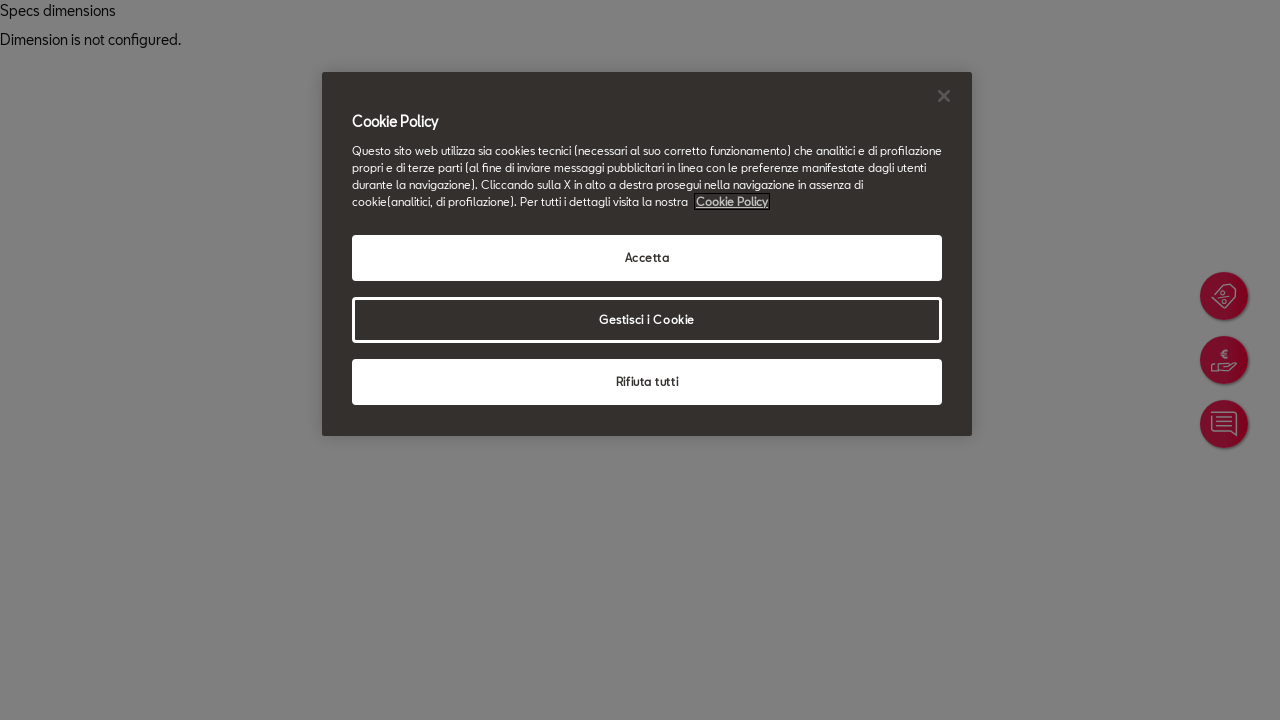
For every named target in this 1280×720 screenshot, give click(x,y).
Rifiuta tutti (647, 381)
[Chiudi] (944, 96)
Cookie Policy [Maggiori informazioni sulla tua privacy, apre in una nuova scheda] (732, 201)
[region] (647, 254)
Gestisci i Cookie (647, 319)
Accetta (647, 257)
